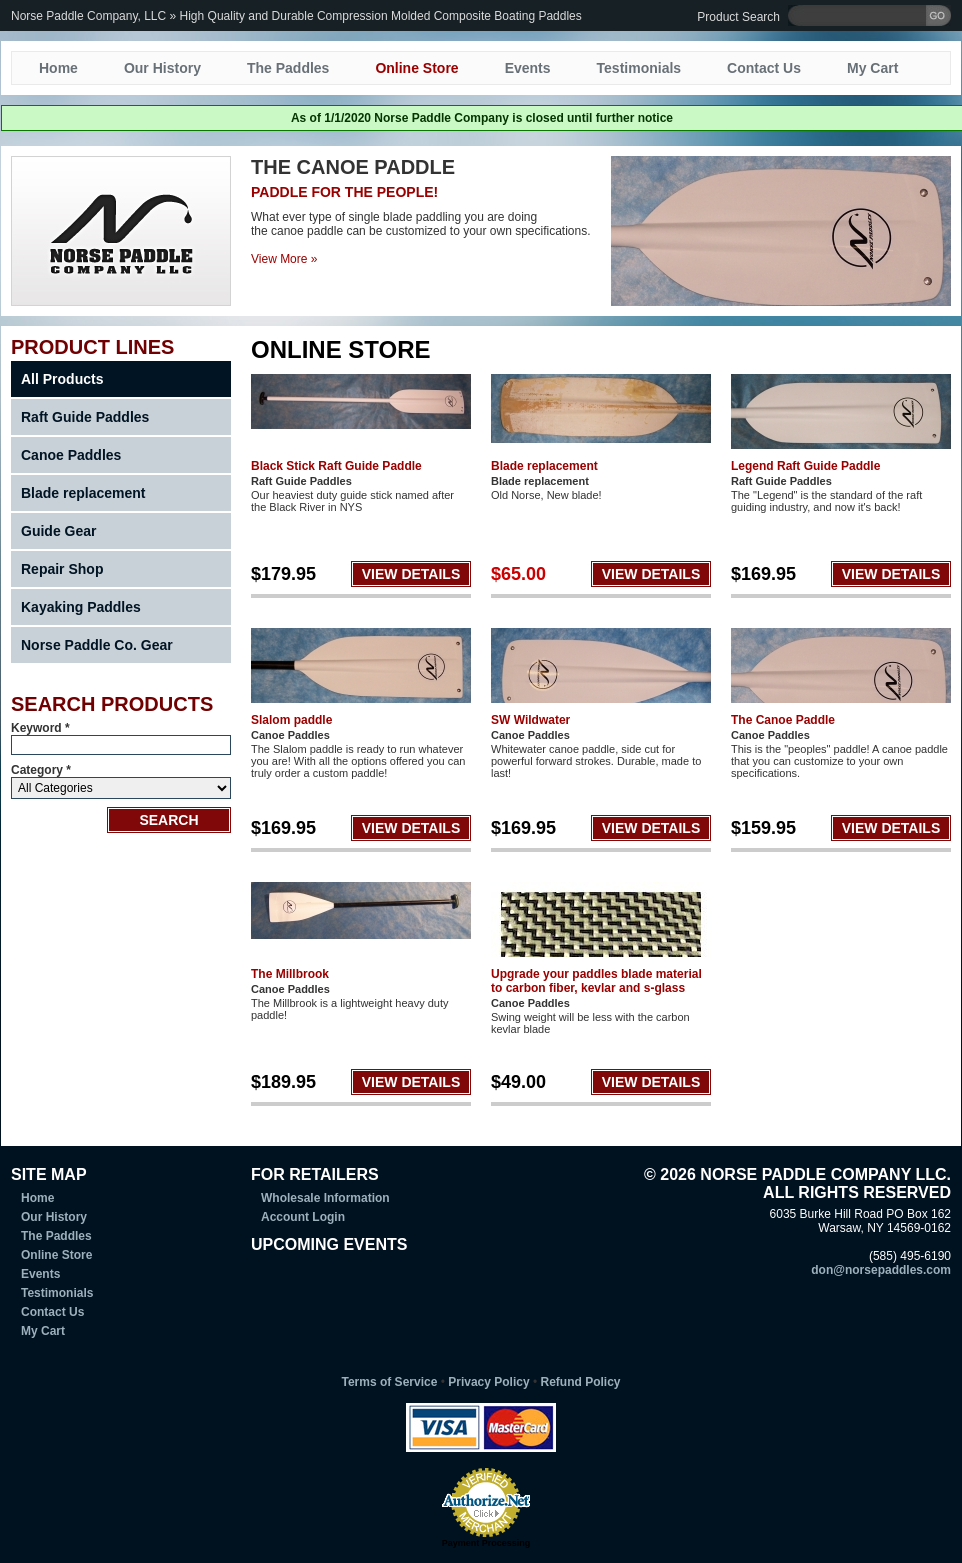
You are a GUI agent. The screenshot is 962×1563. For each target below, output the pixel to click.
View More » (284, 259)
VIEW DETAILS (411, 574)
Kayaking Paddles (81, 607)
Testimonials (639, 68)
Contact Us (764, 68)
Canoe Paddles (71, 455)
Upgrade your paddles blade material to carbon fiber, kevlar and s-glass (596, 981)
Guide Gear (58, 531)
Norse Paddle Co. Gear (97, 645)
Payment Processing (486, 1543)
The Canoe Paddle (783, 720)
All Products (62, 379)
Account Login (303, 1217)
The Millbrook (290, 974)
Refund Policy (580, 1382)
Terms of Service (390, 1382)
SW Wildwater (530, 720)
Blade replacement (83, 493)
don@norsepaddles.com (881, 1270)
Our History (162, 68)
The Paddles (288, 68)
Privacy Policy (488, 1382)
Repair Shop (62, 569)
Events (528, 68)
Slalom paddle (291, 720)
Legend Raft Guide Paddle (805, 466)
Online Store (416, 68)
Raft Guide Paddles (85, 417)
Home (58, 68)
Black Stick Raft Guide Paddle (336, 466)
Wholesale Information (325, 1198)
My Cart (872, 68)
